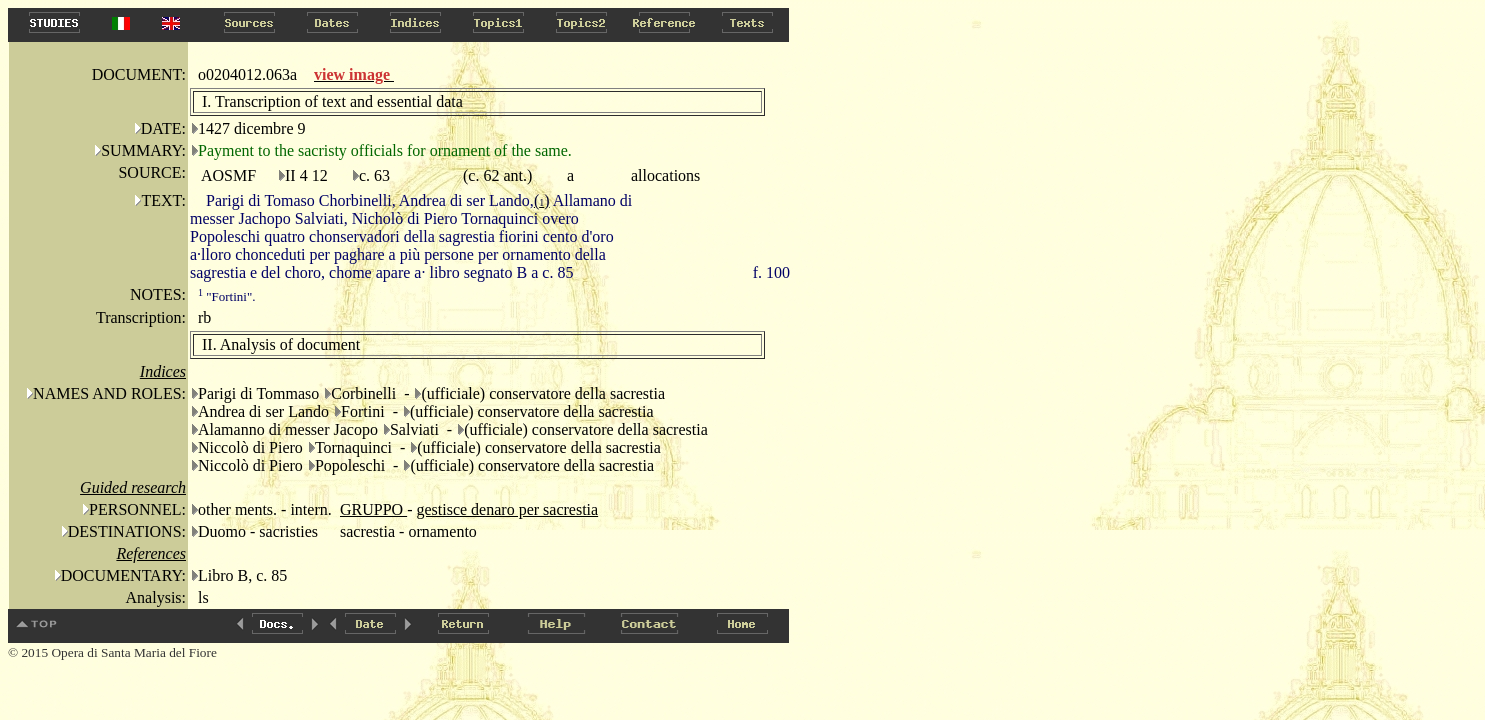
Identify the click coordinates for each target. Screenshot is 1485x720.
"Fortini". (227, 296)
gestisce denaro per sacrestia (507, 509)
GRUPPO (373, 509)
